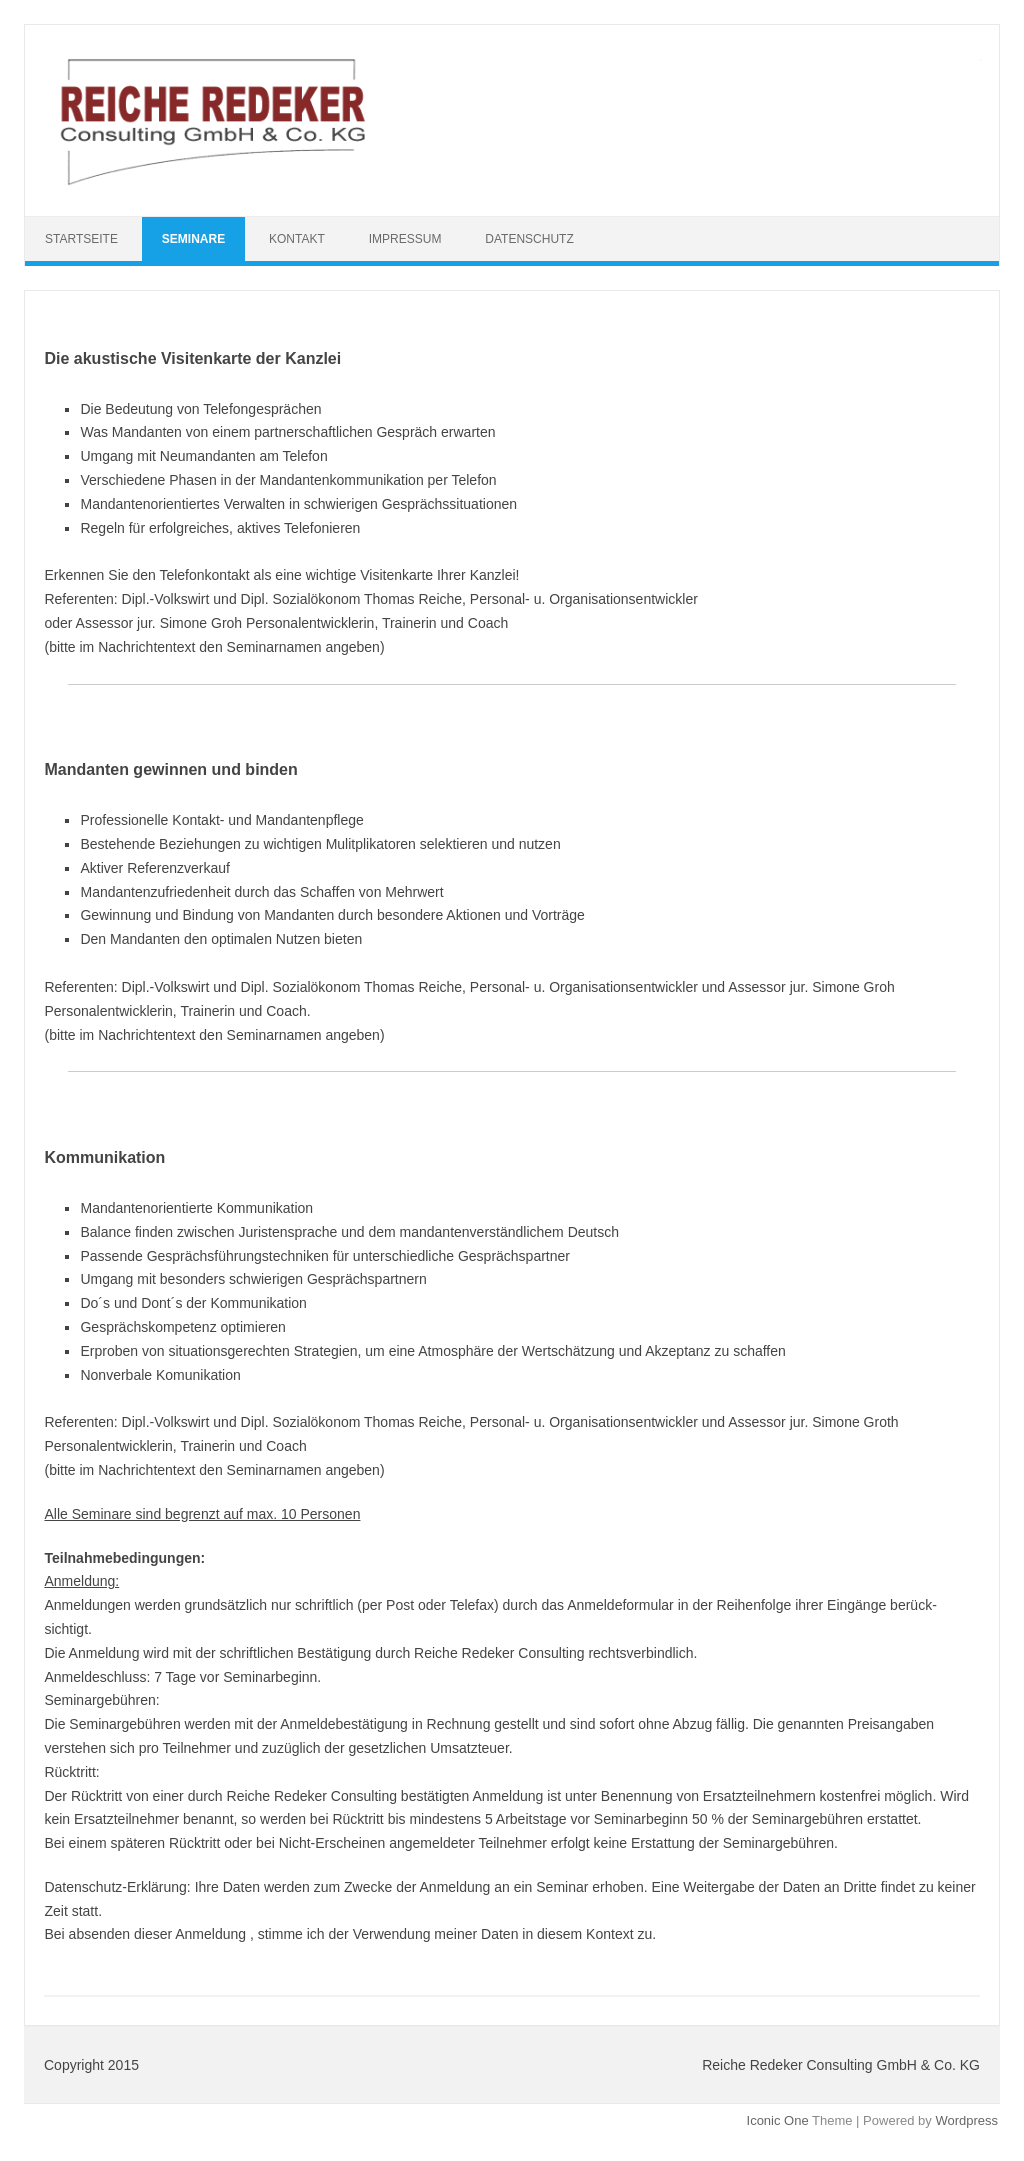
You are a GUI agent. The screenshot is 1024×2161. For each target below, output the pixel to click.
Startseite (81, 239)
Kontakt (297, 239)
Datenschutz (529, 239)
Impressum (405, 239)
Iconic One (778, 2120)
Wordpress (966, 2120)
